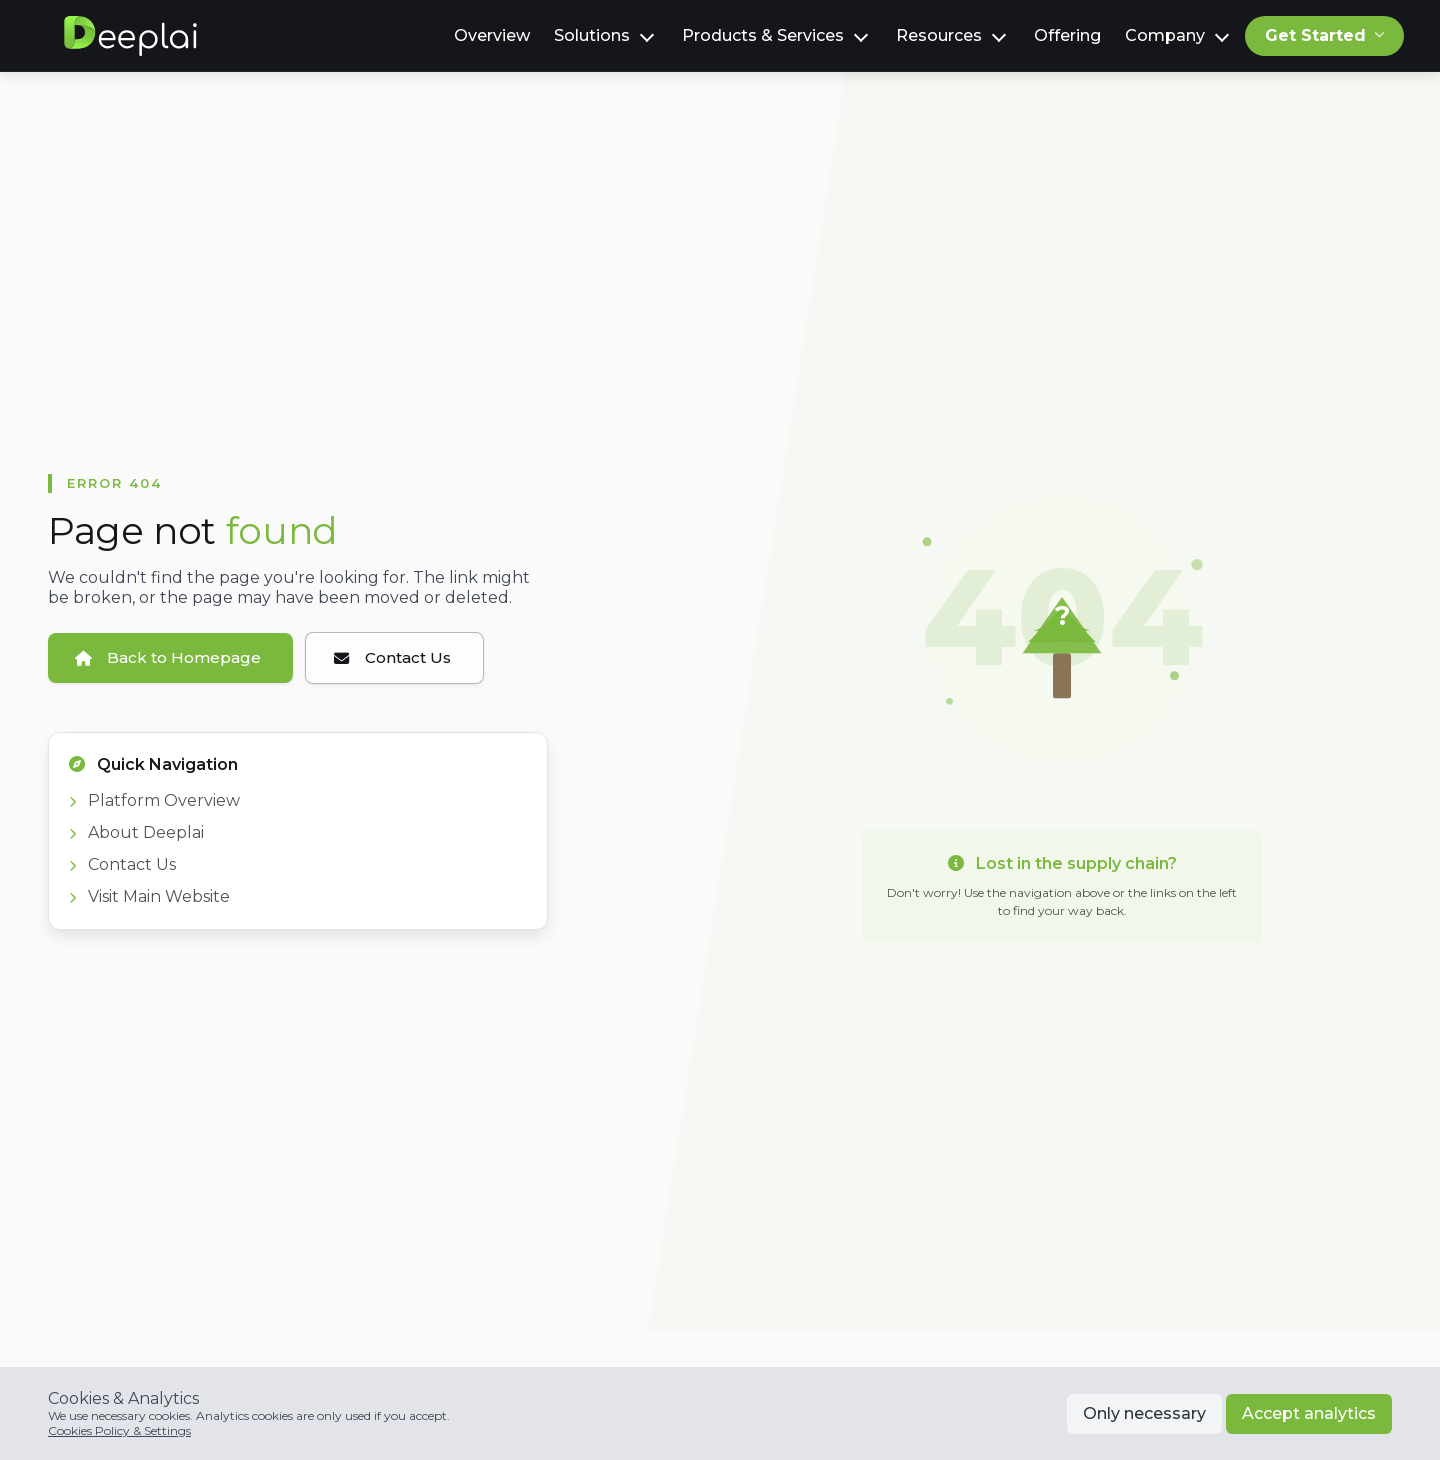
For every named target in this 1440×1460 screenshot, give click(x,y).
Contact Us (122, 867)
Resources (939, 35)
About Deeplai (136, 835)
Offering (1067, 35)
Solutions (592, 35)
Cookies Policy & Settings (119, 1430)
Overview (492, 35)
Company (1165, 35)
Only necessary (1144, 1413)
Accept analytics (1309, 1413)
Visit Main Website (149, 899)
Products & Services (763, 35)
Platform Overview (154, 803)
